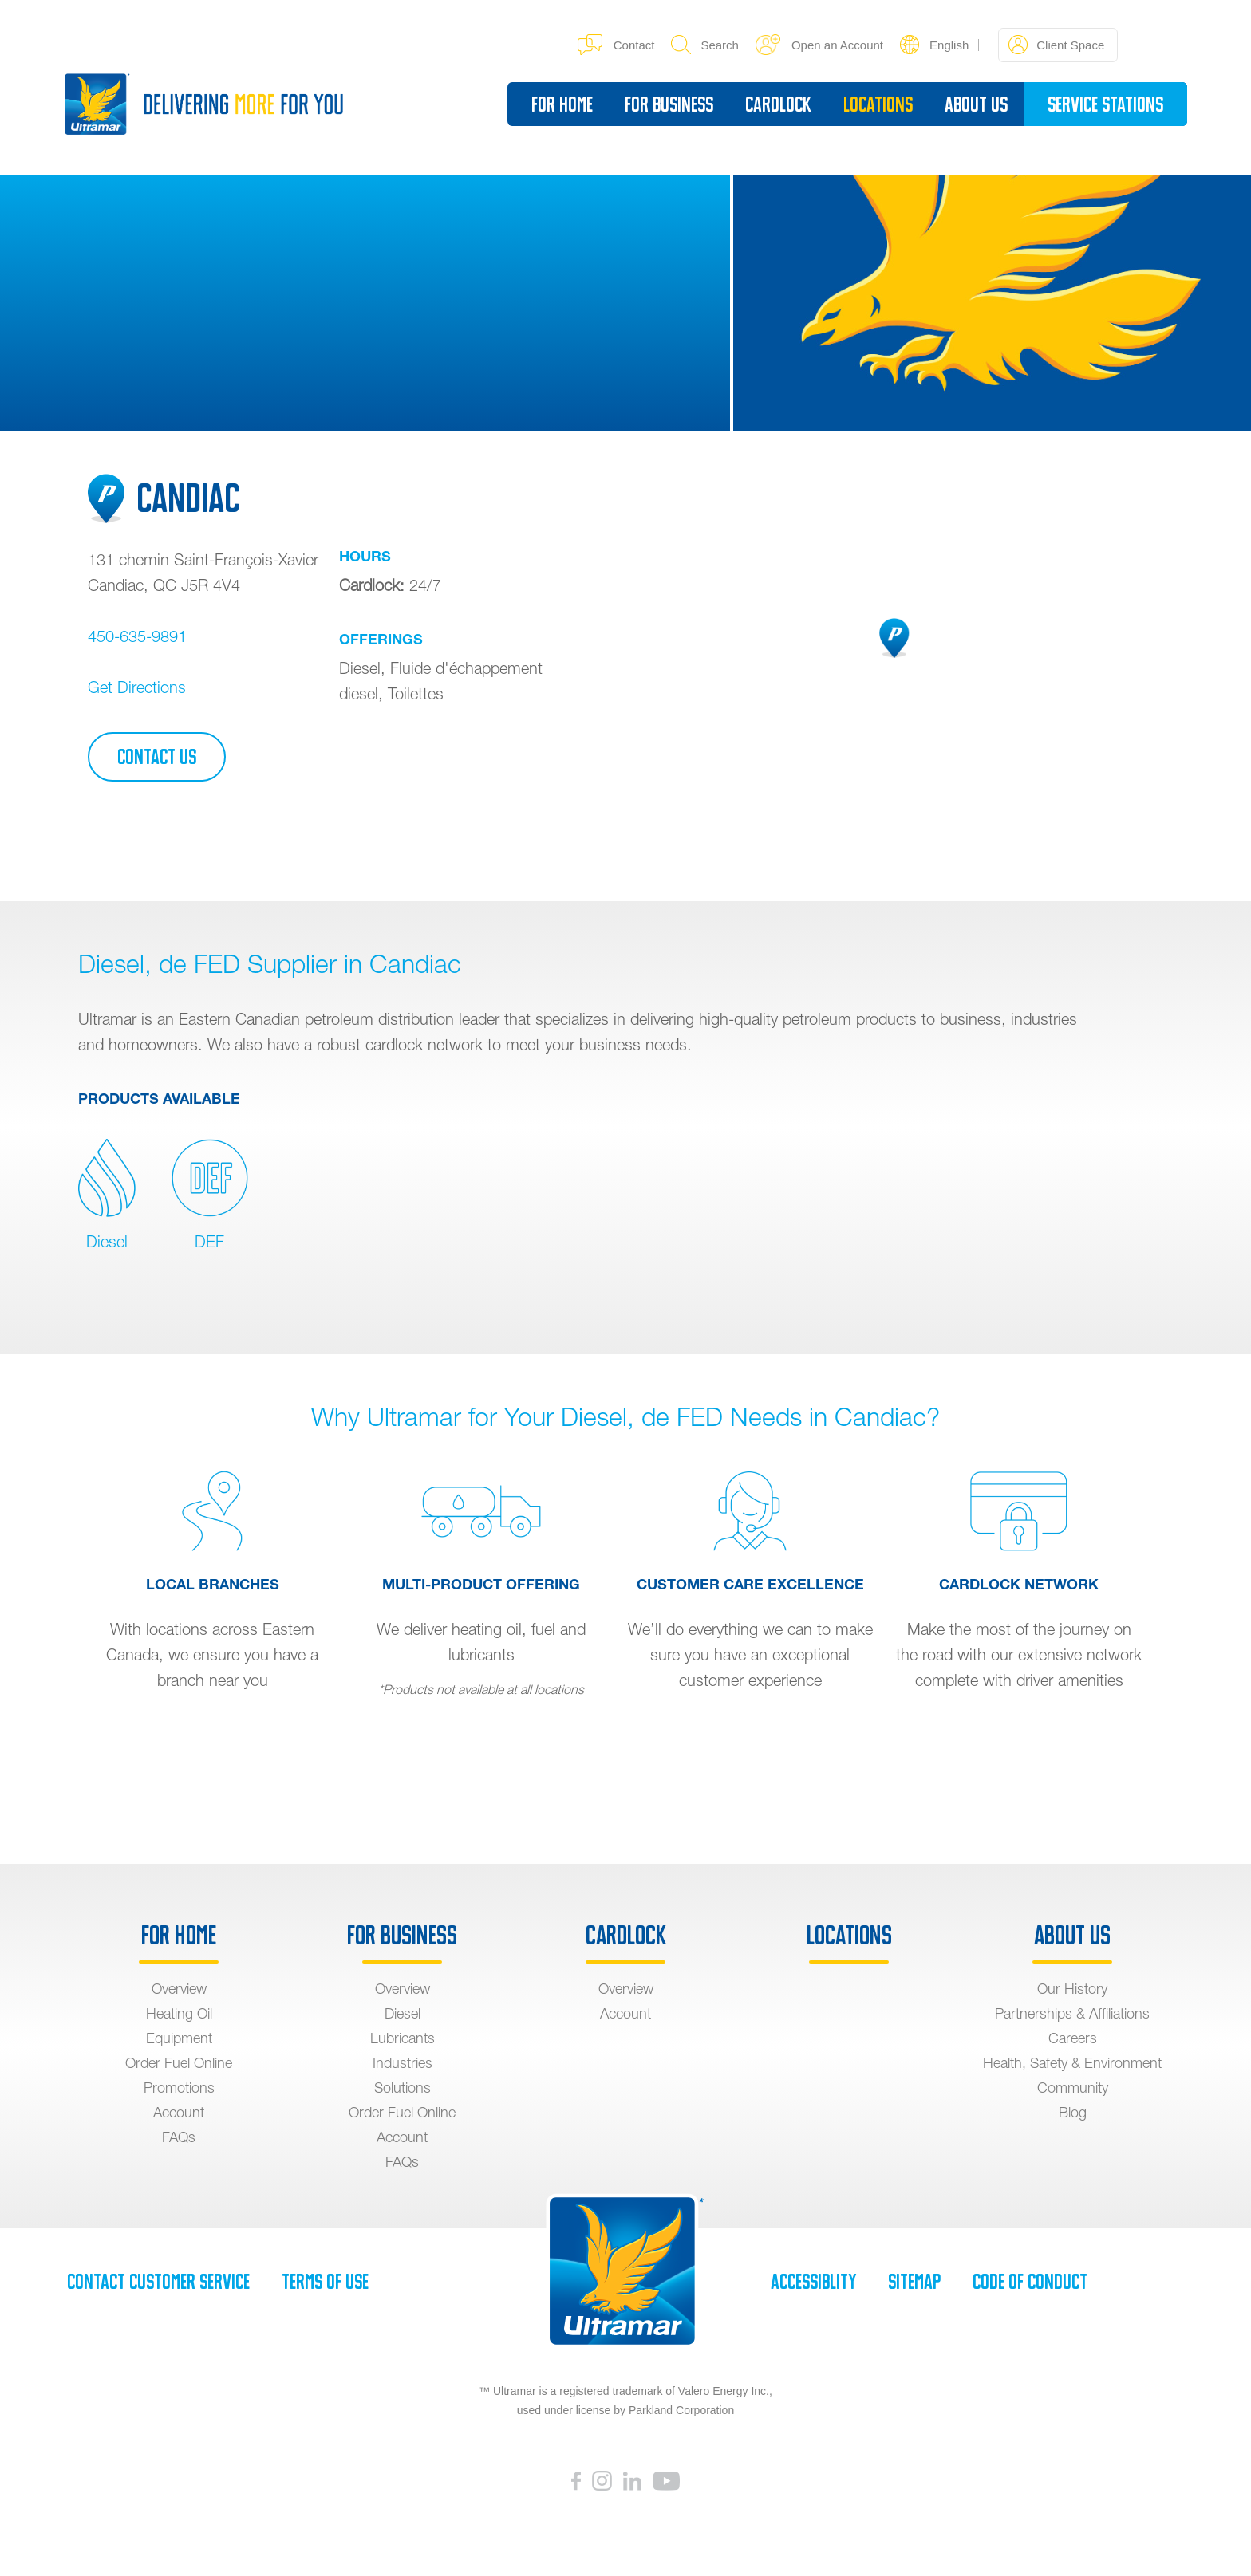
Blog (1073, 2112)
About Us (976, 104)
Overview (179, 1988)
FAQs (178, 2137)
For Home (562, 104)
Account (178, 2112)
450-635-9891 (137, 636)
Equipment (179, 2038)
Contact (616, 44)
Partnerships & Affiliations (1072, 2013)
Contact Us (156, 757)
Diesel (107, 1195)
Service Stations (1105, 104)
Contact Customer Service (158, 2282)
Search (705, 44)
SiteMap (914, 2282)
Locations (878, 104)
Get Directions (137, 687)
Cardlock (778, 104)
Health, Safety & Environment (1072, 2062)
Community (1072, 2087)
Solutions (402, 2087)
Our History (1072, 1988)
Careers (1072, 2038)
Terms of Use (325, 2282)
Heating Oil (179, 2013)
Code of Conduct (1030, 2282)
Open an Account (819, 44)
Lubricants (402, 2038)
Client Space (1056, 44)
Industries (402, 2062)
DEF (210, 1195)
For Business (669, 104)
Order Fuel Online (178, 2062)
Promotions (179, 2087)
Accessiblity (813, 2282)
